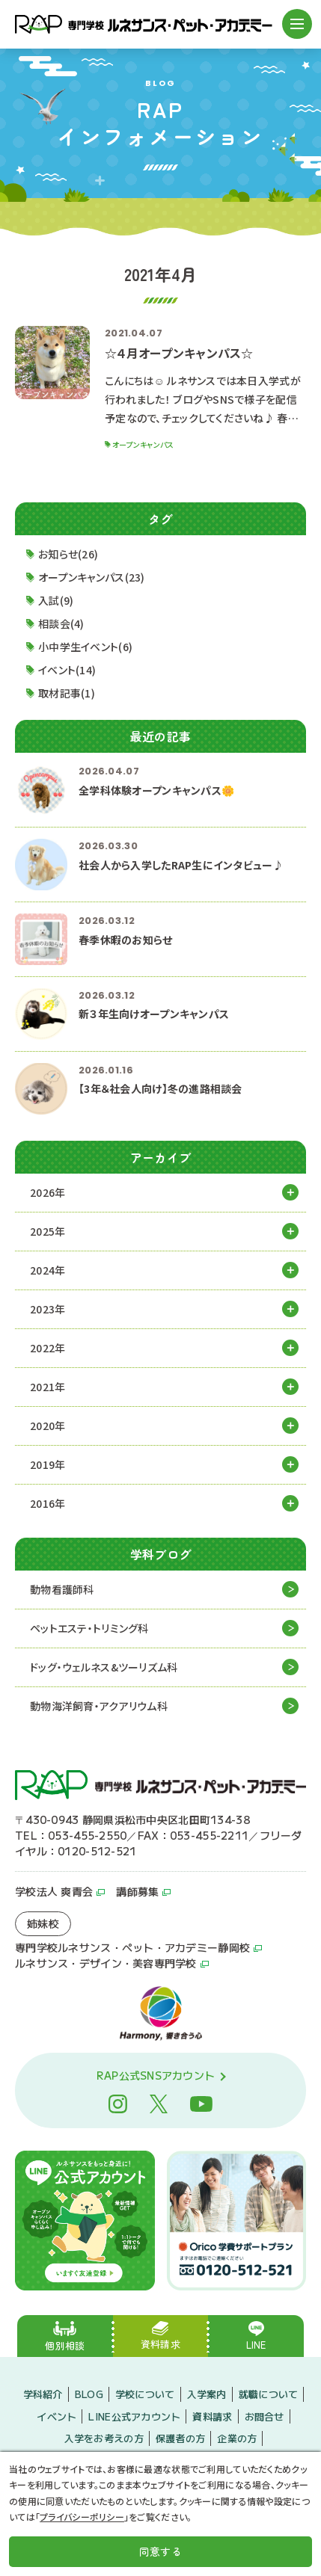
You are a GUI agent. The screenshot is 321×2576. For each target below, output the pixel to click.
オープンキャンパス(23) (91, 577)
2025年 (47, 1231)
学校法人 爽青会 (54, 1891)
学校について (145, 2394)
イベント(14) (67, 670)
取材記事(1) (66, 693)
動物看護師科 (62, 1589)
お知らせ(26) (68, 554)
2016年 (47, 1503)
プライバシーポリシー (82, 2516)
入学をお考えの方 (104, 2438)
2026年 (47, 1192)
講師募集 (137, 1891)
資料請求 (212, 2416)
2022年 (47, 1347)
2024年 (47, 1270)
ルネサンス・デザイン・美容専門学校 (106, 1963)
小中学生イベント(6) (85, 647)
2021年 (47, 1386)
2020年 (47, 1425)
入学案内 (207, 2394)
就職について (269, 2394)
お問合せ (264, 2416)
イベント (56, 2416)
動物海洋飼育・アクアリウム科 (99, 1705)
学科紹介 (43, 2394)
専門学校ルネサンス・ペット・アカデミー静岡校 (132, 1947)
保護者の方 (180, 2438)
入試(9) (55, 601)
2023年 (47, 1308)
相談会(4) (61, 624)
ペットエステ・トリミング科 (89, 1628)
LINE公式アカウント (134, 2416)
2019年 (47, 1464)
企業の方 (237, 2438)
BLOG (89, 2394)
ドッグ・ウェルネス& (104, 1667)
